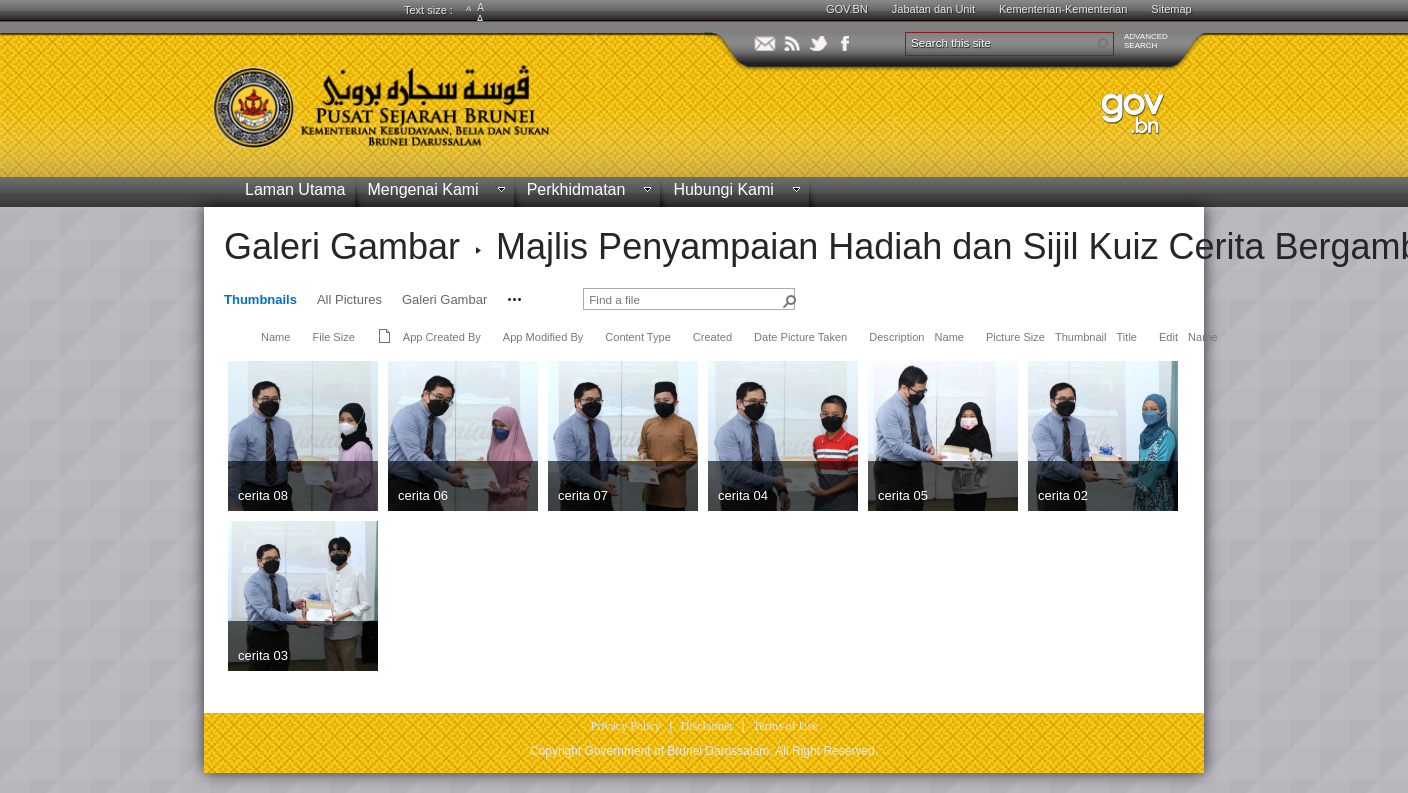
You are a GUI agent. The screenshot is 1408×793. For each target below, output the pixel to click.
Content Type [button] (638, 337)
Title (1127, 337)
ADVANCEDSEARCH (1146, 41)
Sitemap (1171, 9)
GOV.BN (847, 9)
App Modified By (543, 337)
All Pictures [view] (349, 299)
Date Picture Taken (800, 337)
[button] (1102, 44)
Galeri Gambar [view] (444, 299)
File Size (333, 337)
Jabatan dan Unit (933, 9)
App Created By (442, 337)
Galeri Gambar (342, 246)
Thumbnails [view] (260, 299)
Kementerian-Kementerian (1063, 9)
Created (712, 337)
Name (275, 337)
